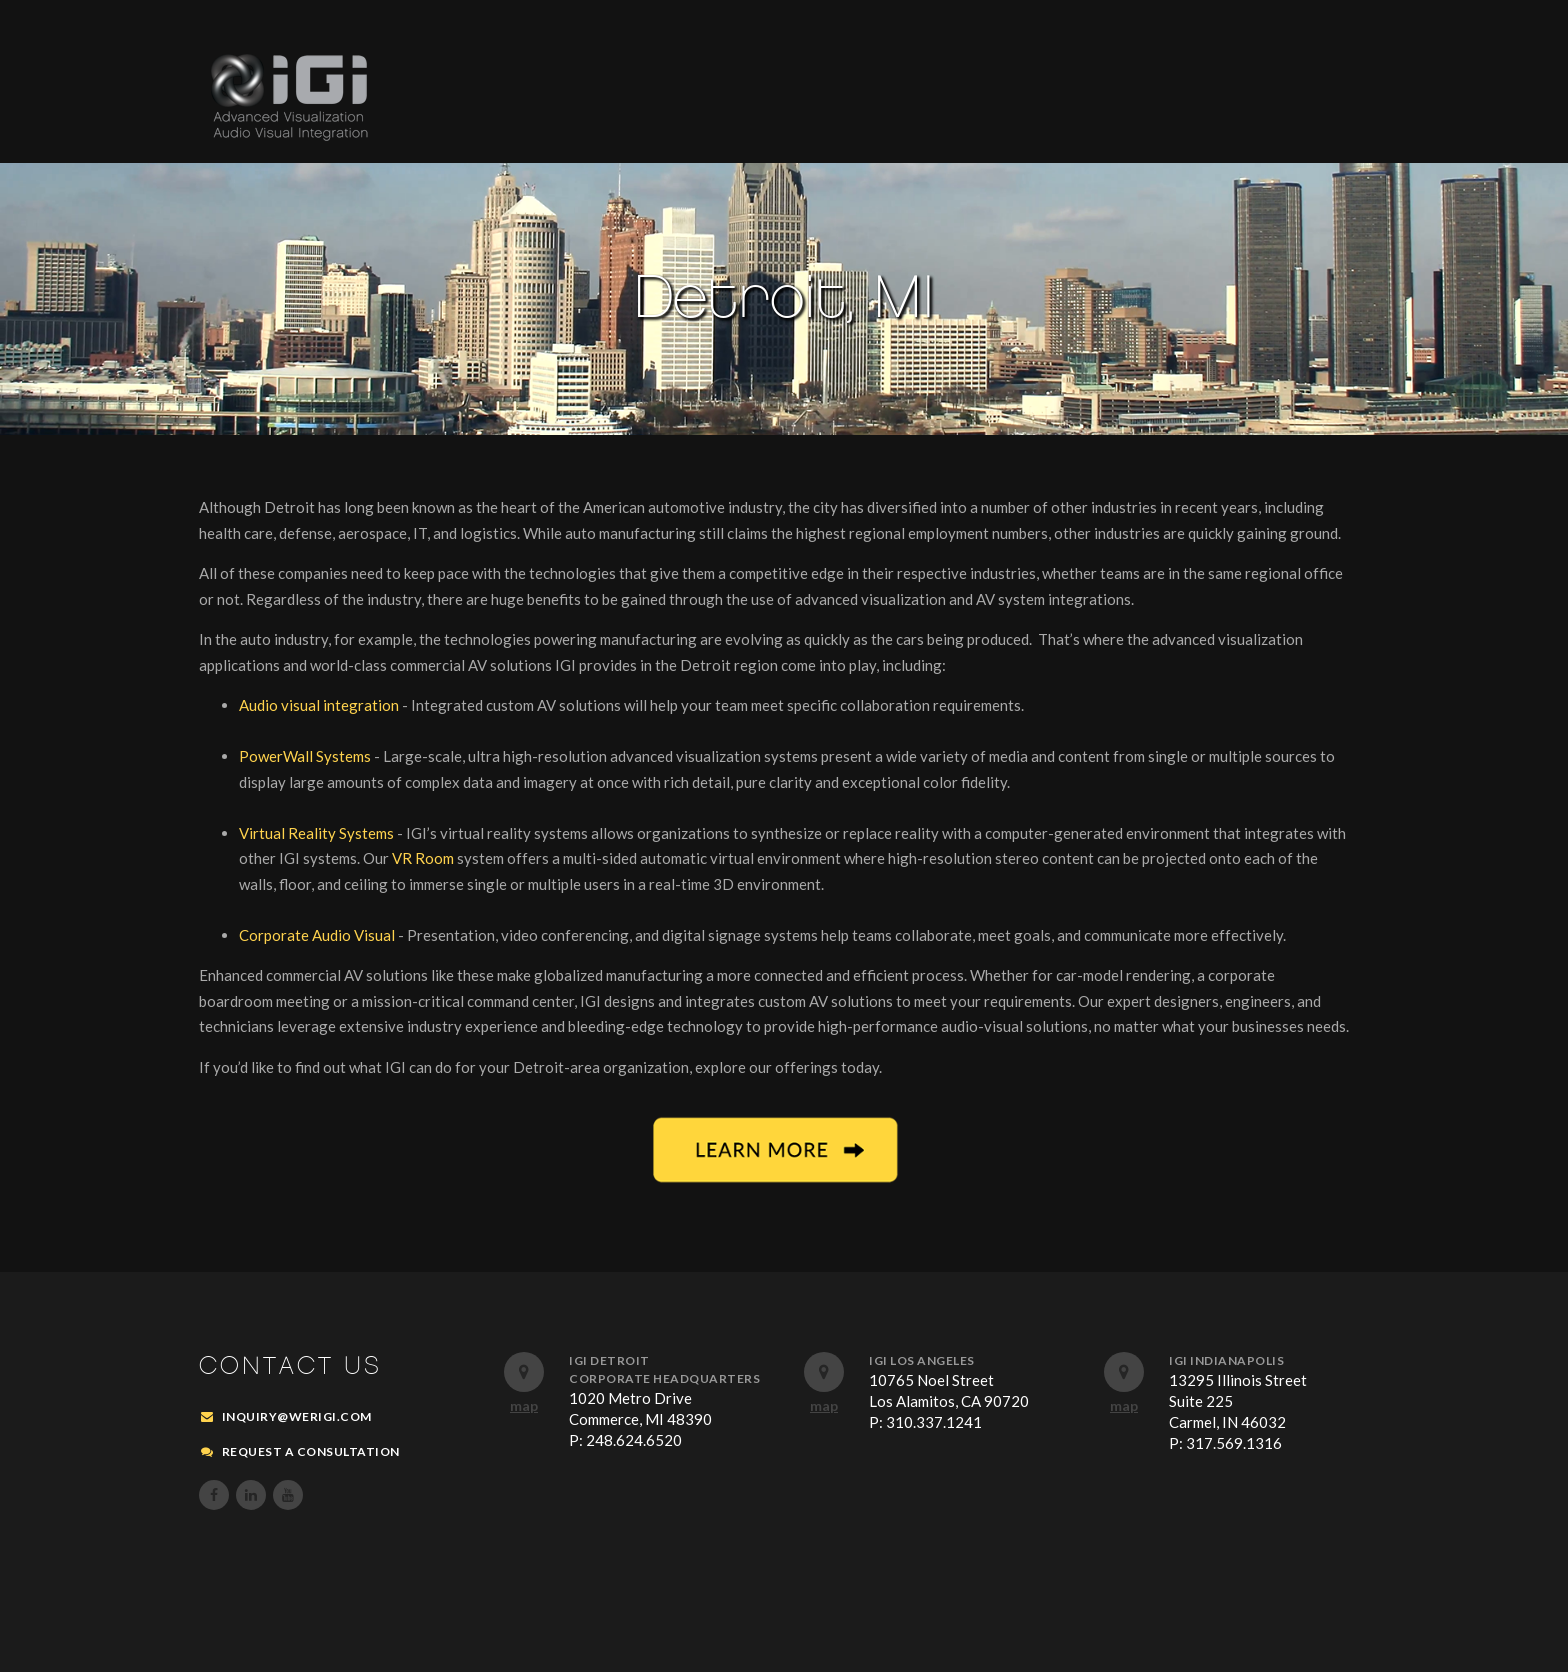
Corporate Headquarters (664, 1378)
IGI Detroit (609, 1360)
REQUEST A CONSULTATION (311, 1451)
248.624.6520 (634, 1440)
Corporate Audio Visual (318, 935)
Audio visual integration (320, 705)
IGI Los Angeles (922, 1360)
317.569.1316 (1234, 1443)
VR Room (423, 858)
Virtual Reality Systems (318, 833)
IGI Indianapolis (1226, 1360)
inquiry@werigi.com (297, 1416)
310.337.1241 (934, 1422)
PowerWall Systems (306, 756)
